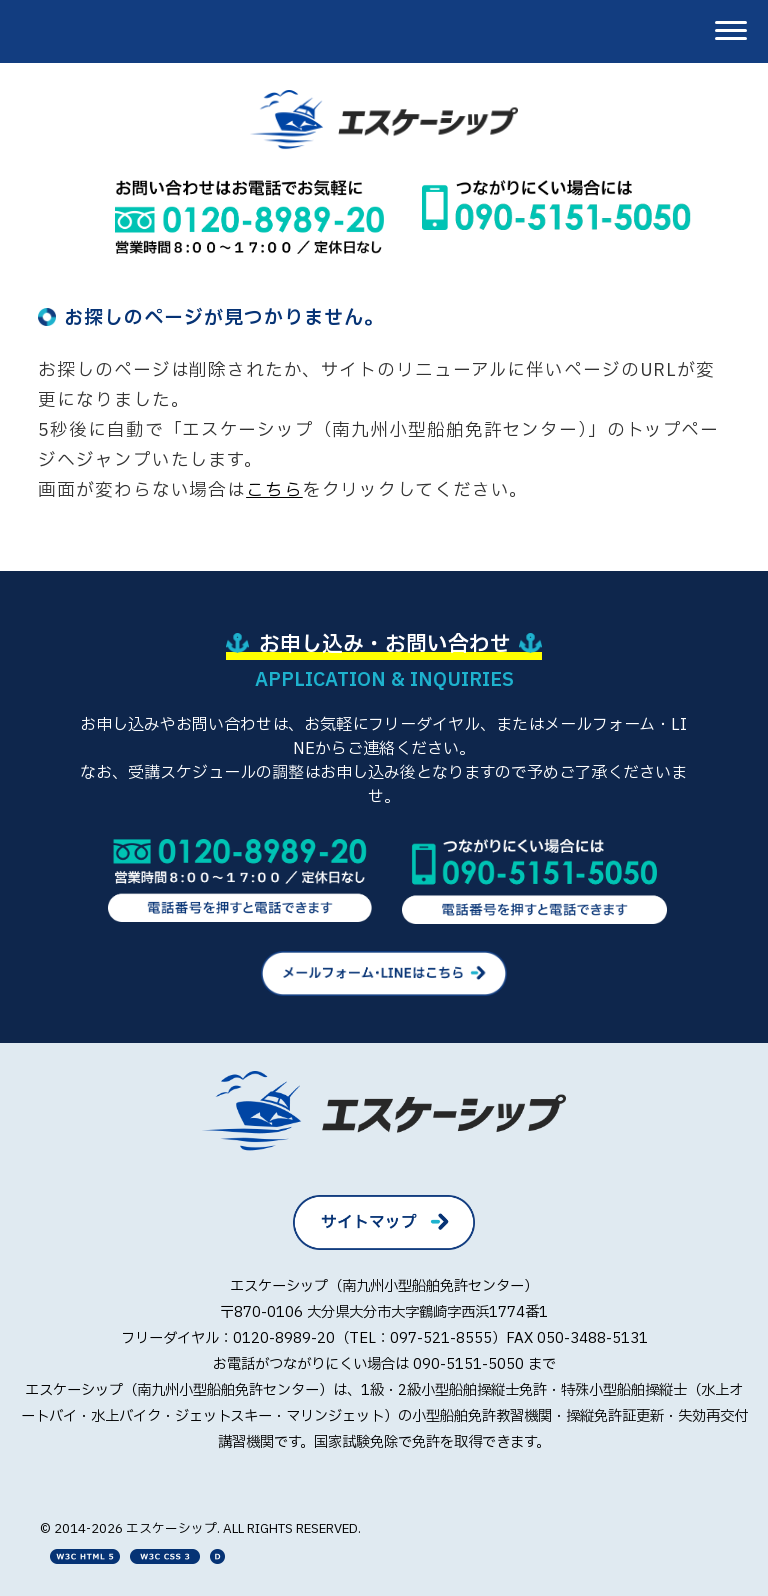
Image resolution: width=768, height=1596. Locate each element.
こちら (274, 490)
